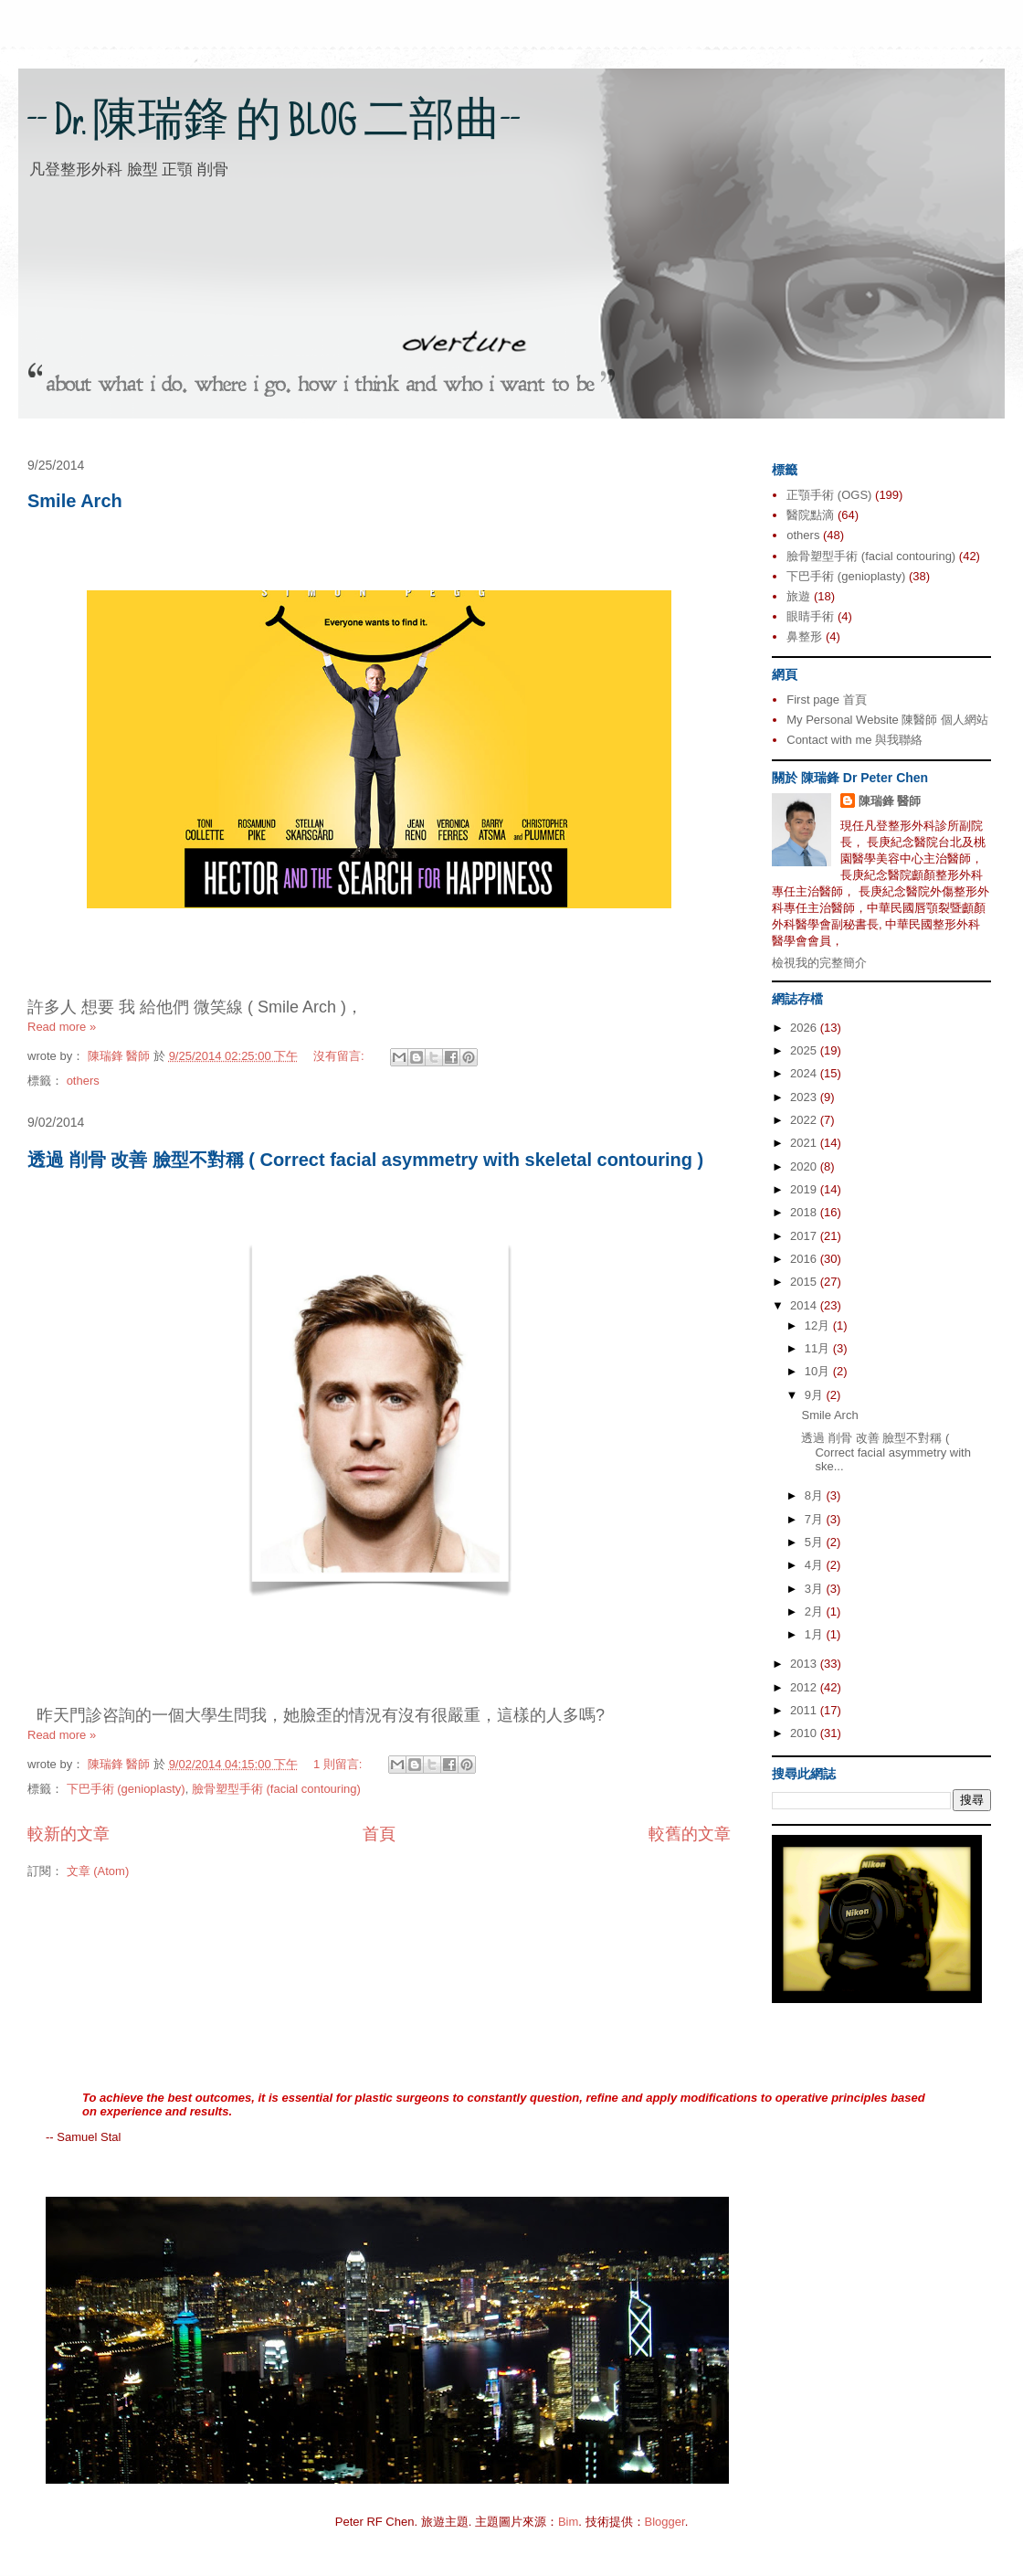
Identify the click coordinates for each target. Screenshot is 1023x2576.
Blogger (665, 2521)
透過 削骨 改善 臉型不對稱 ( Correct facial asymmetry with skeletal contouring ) (365, 1160)
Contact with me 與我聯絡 (854, 740)
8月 (816, 1495)
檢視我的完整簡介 (819, 963)
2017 (805, 1236)
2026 (805, 1027)
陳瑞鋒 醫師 (890, 801)
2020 (805, 1166)
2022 (805, 1120)
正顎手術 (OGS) (828, 495)
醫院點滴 (810, 515)
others (83, 1080)
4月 (816, 1565)
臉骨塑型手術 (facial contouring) (276, 1789)
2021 (805, 1143)
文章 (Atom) (98, 1871)
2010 (805, 1733)
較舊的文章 (690, 1834)
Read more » (61, 1027)
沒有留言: (340, 1056)
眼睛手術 (810, 616)
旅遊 (798, 596)
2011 (805, 1710)
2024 (805, 1073)
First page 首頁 (826, 699)
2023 (805, 1097)
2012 (805, 1687)
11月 (819, 1348)
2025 (805, 1050)
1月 (816, 1634)
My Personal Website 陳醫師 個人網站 (887, 719)
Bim (568, 2521)
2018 (805, 1212)
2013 (805, 1663)
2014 (805, 1305)
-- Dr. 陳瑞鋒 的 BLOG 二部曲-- (274, 125)
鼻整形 (804, 636)
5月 (816, 1542)
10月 (819, 1371)
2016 (805, 1259)
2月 (816, 1611)
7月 (816, 1519)
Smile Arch (74, 501)
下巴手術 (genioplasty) (126, 1789)
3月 (816, 1588)
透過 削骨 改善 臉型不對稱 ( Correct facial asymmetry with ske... (885, 1452)
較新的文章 (68, 1834)
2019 (805, 1189)
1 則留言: (339, 1764)
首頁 (379, 1834)
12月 (819, 1325)
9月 (816, 1395)
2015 (805, 1281)
